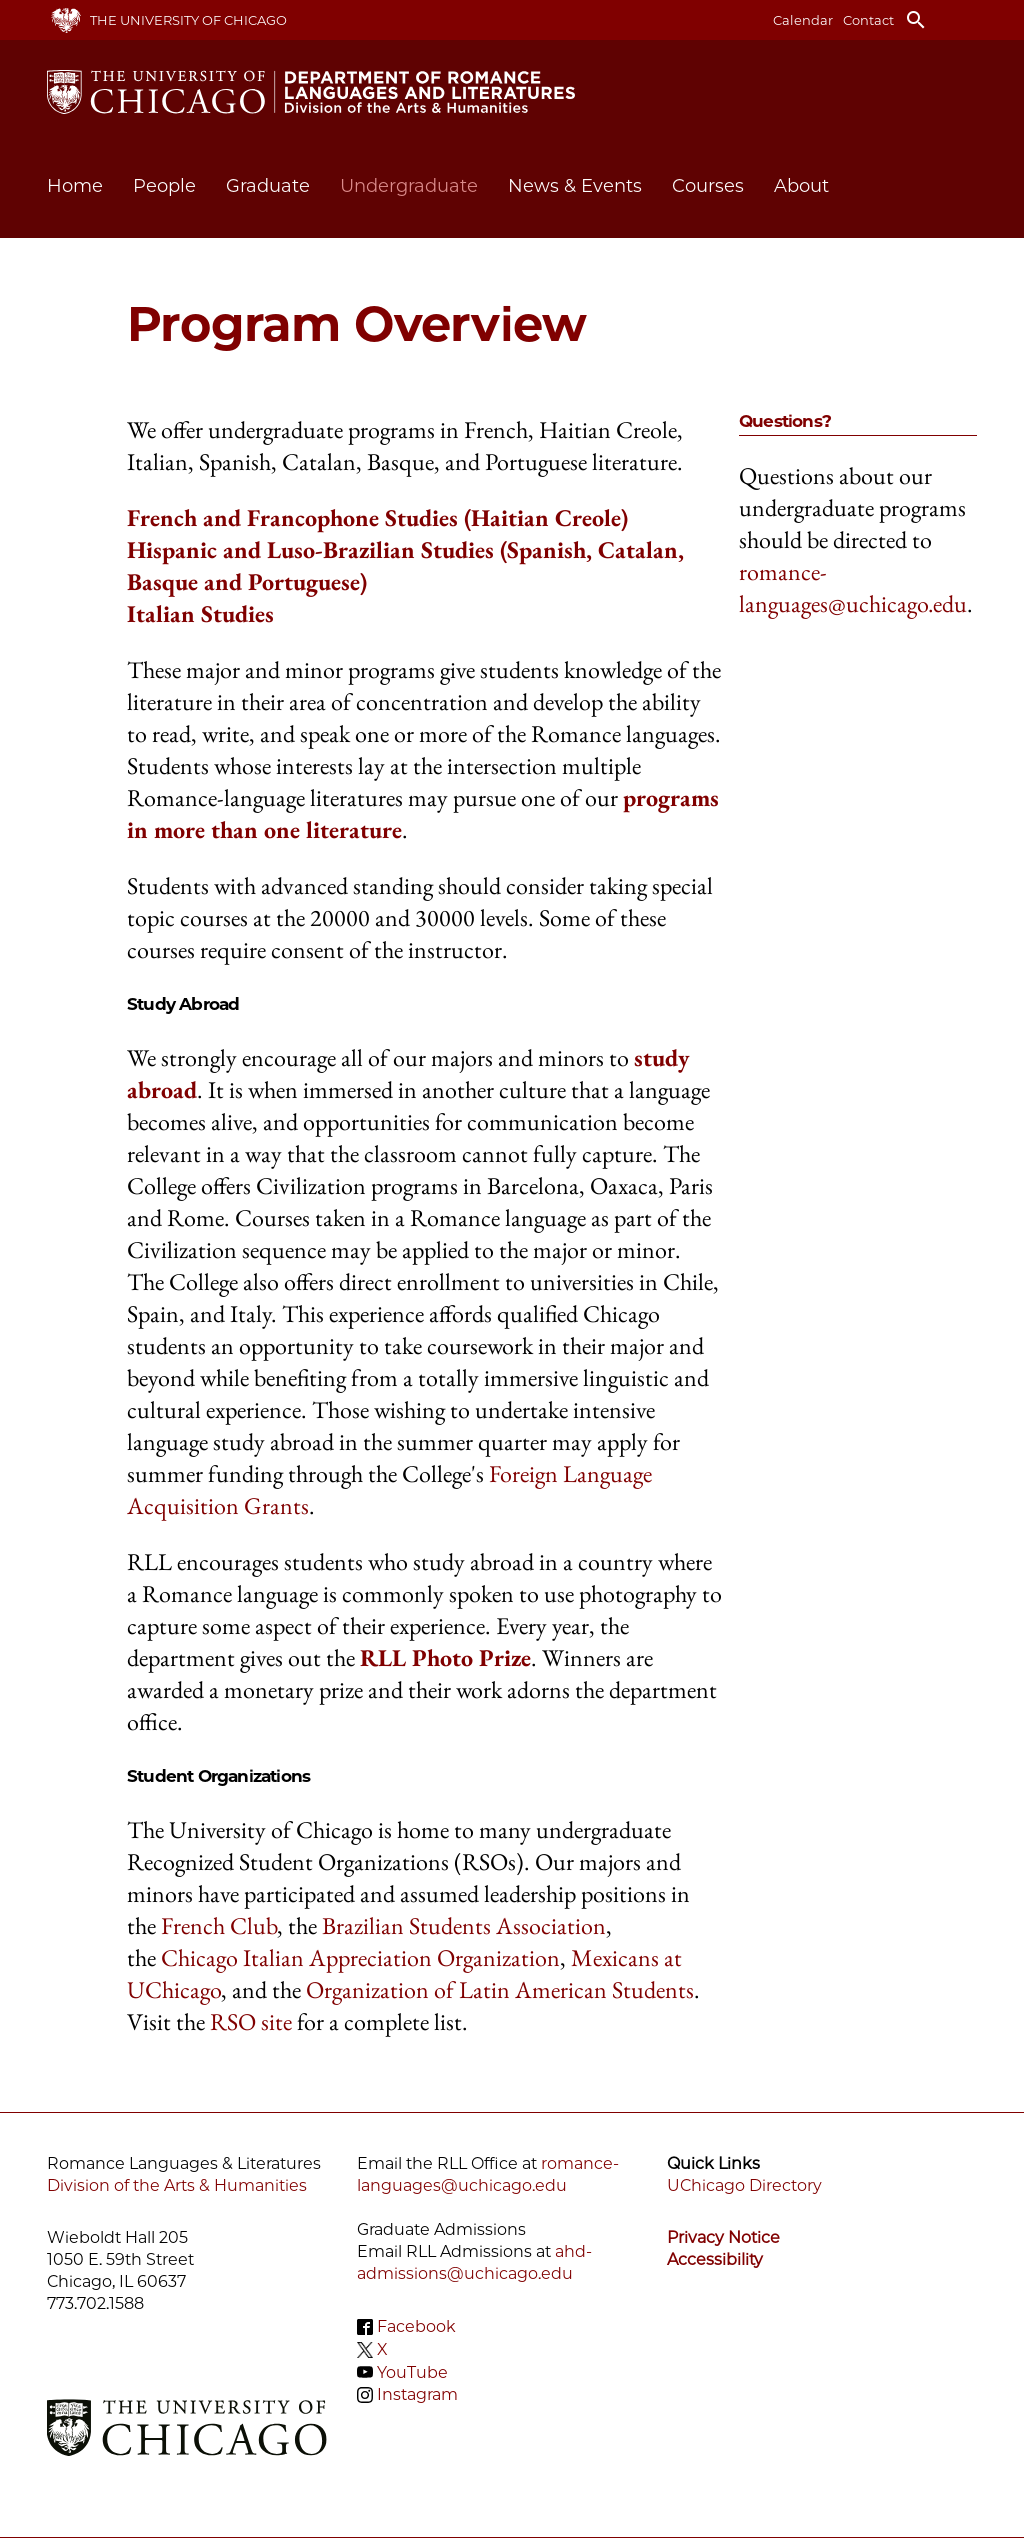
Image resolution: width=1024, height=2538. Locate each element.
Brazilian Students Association (464, 1925)
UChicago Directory (744, 2185)
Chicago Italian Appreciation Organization (360, 1957)
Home (75, 186)
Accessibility (715, 2259)
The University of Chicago (188, 20)
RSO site (251, 2021)
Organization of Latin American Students (500, 1989)
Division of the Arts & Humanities (177, 2185)
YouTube (412, 2371)
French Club (219, 1925)
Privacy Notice (723, 2237)
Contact (868, 20)
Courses (708, 186)
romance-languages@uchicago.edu (853, 587)
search (916, 20)
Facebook (416, 2326)
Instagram (417, 2394)
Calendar (803, 20)
